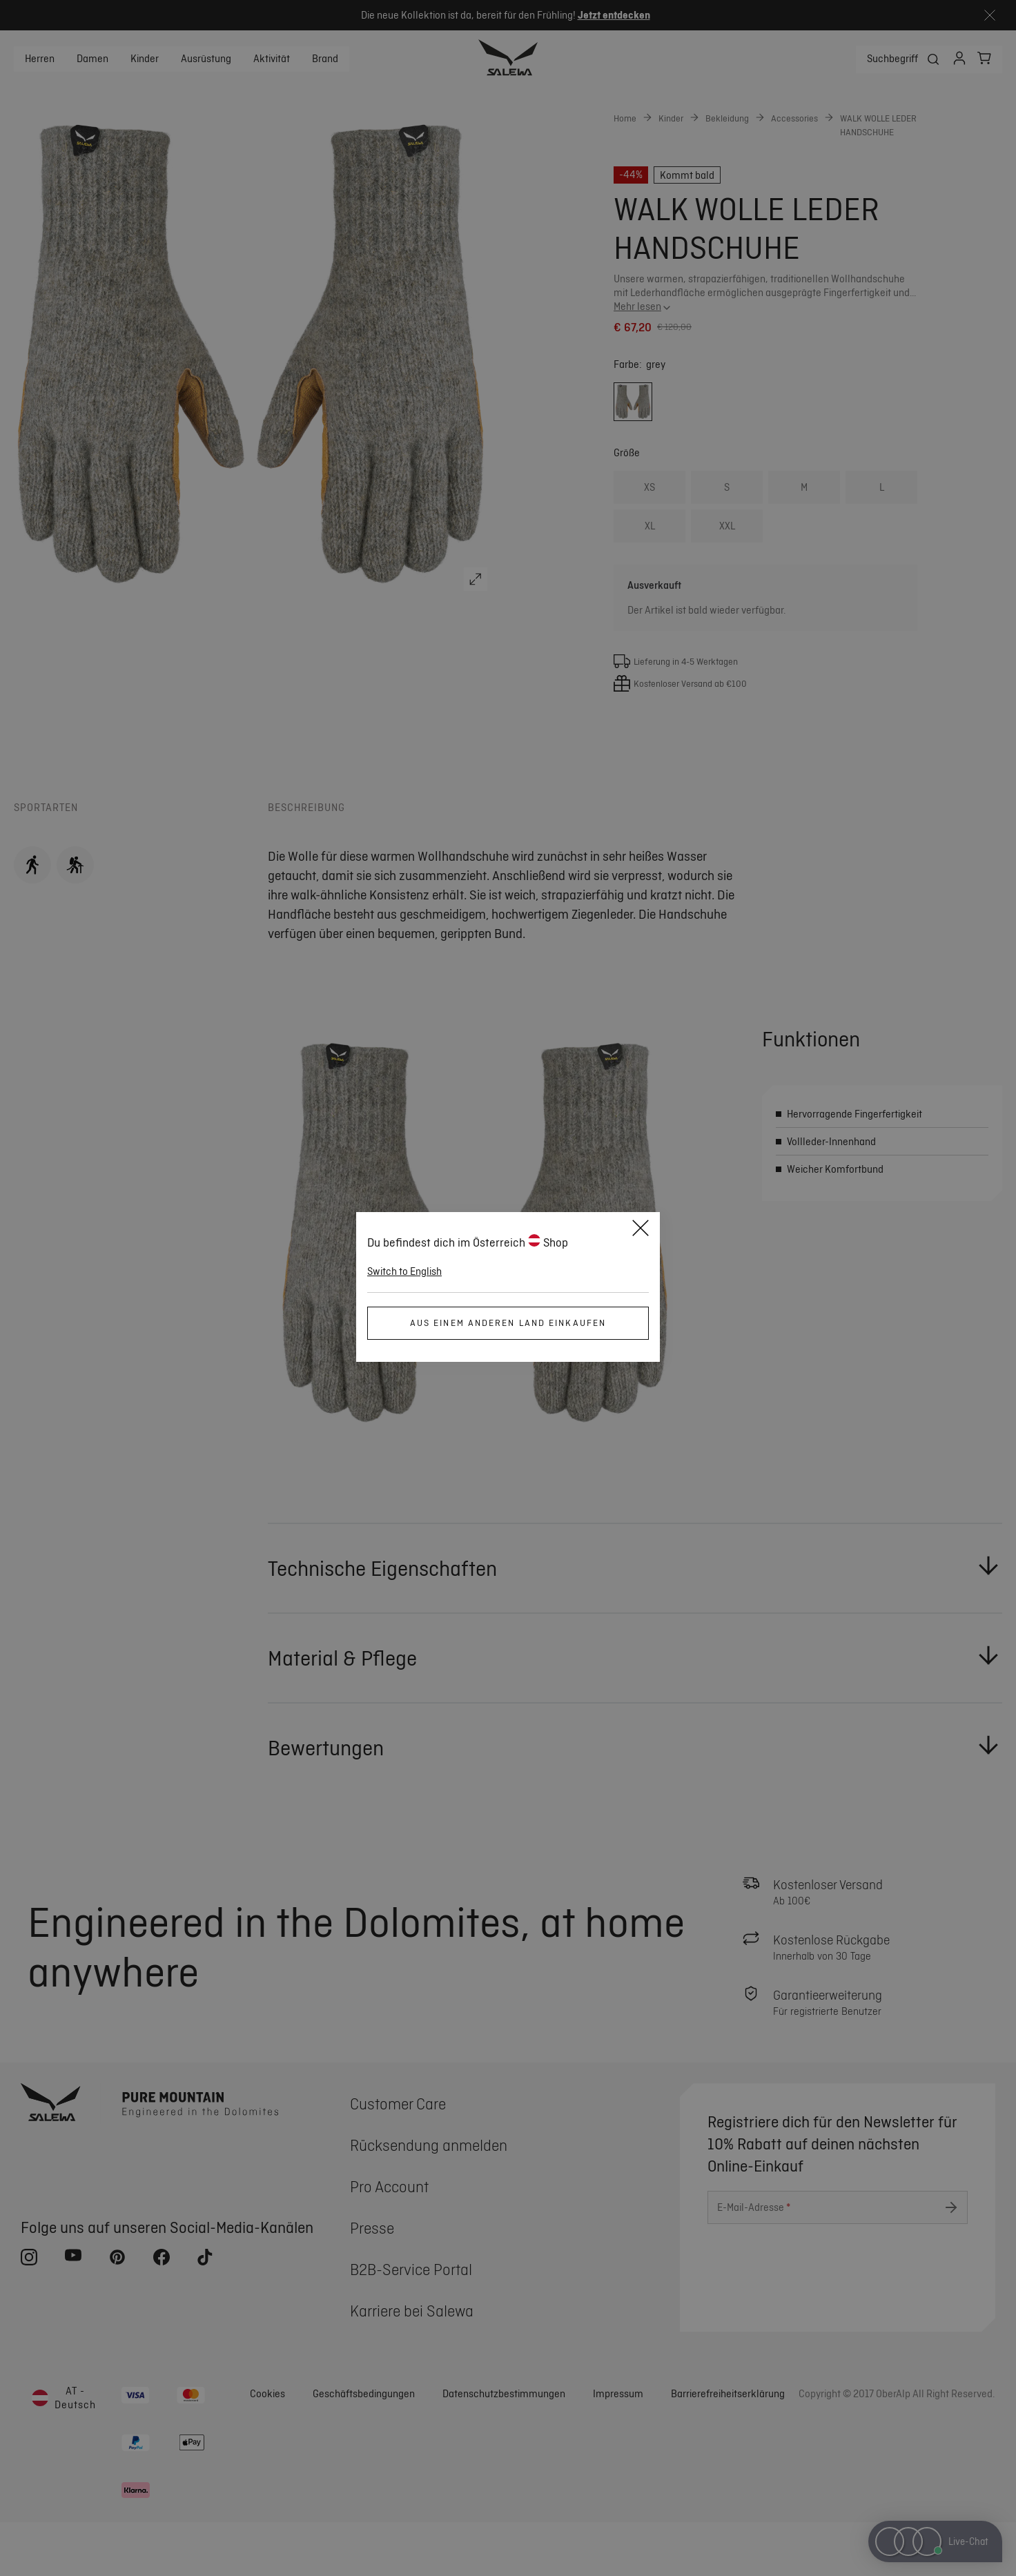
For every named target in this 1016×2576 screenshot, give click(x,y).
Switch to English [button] (404, 1271)
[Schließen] (640, 1230)
